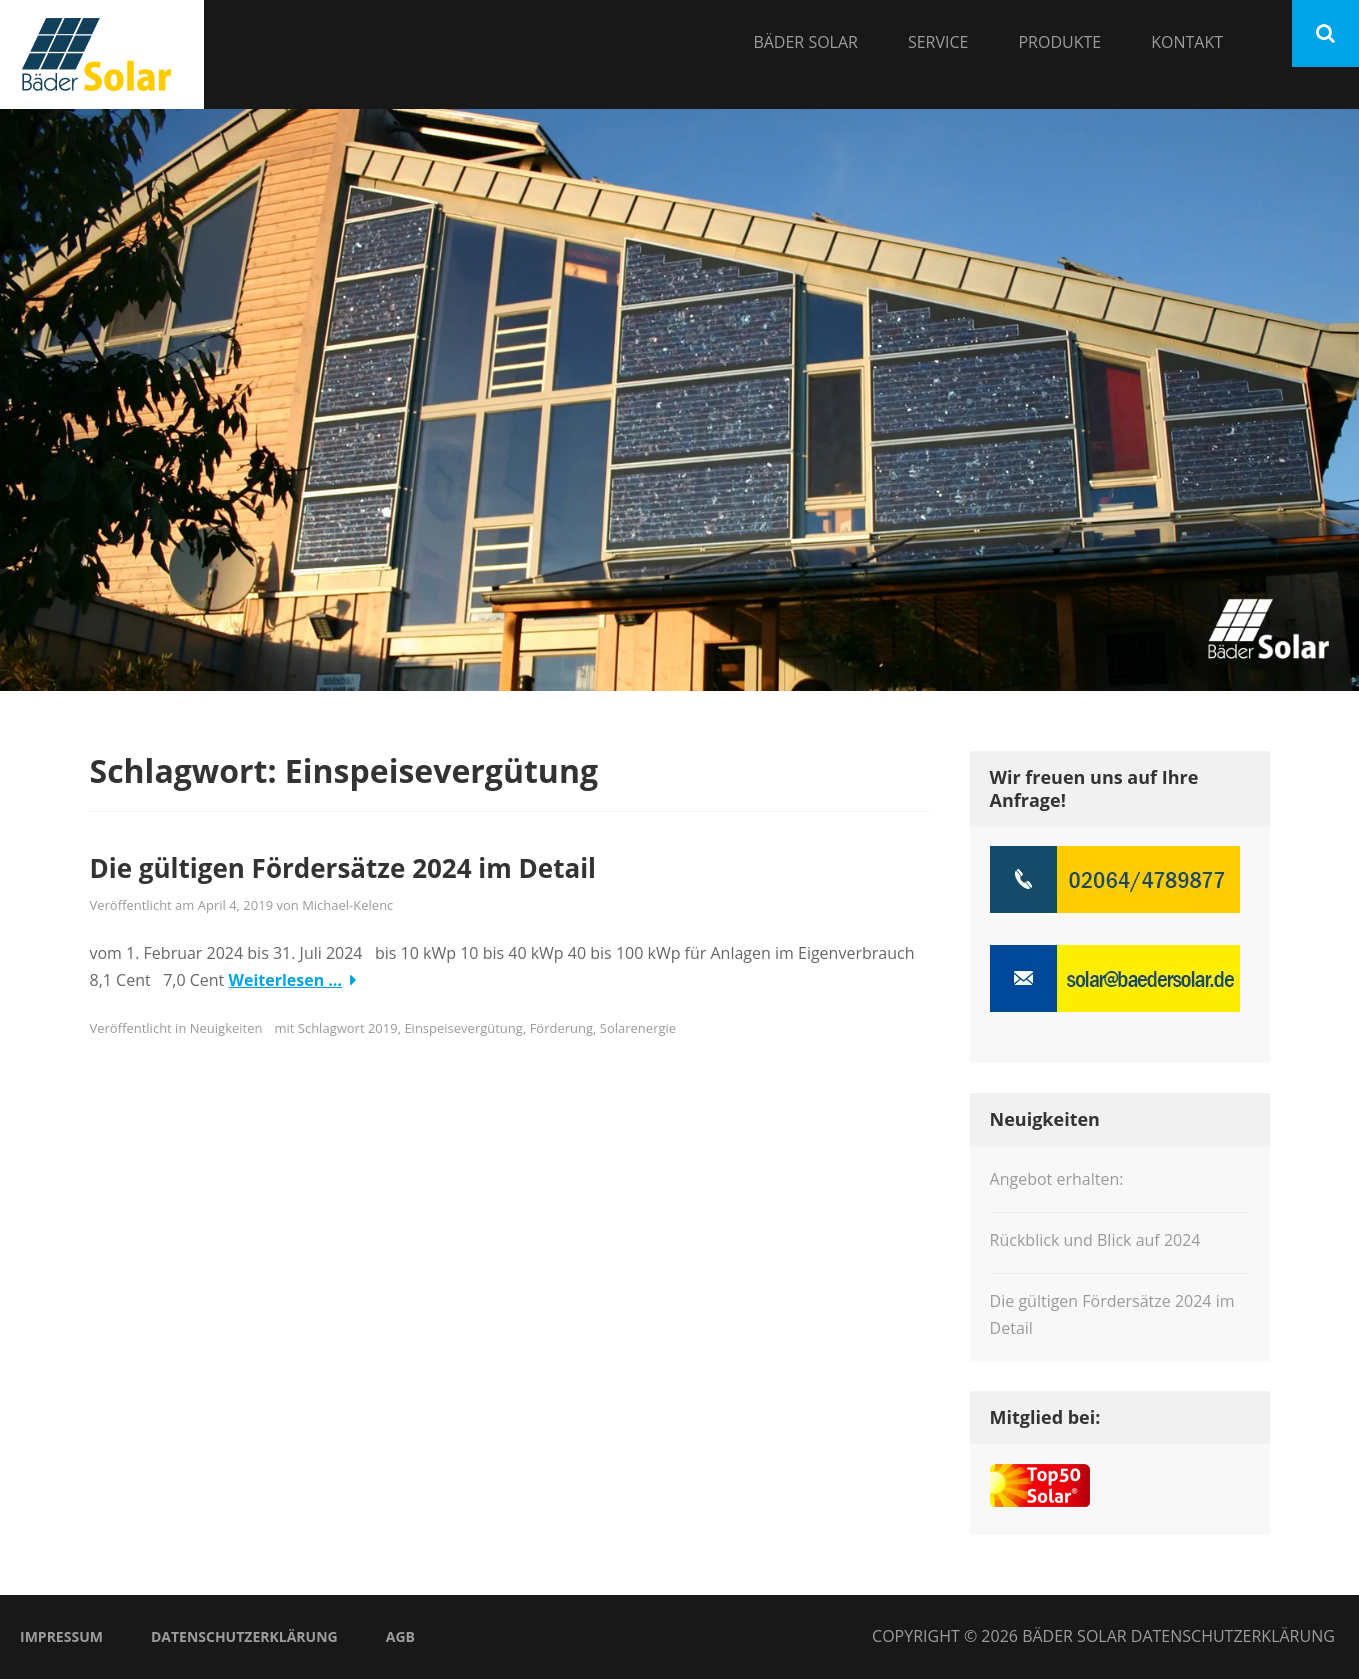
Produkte (1059, 42)
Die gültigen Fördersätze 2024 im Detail (343, 868)
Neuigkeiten (226, 1028)
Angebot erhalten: (1057, 1179)
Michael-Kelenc (347, 905)
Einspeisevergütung (463, 1028)
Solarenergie (638, 1028)
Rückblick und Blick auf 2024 (1095, 1240)
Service (938, 42)
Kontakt (1187, 42)
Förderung (561, 1028)
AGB (400, 1636)
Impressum (61, 1636)
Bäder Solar (805, 42)
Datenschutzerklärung (244, 1636)
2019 (383, 1028)
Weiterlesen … (285, 980)
